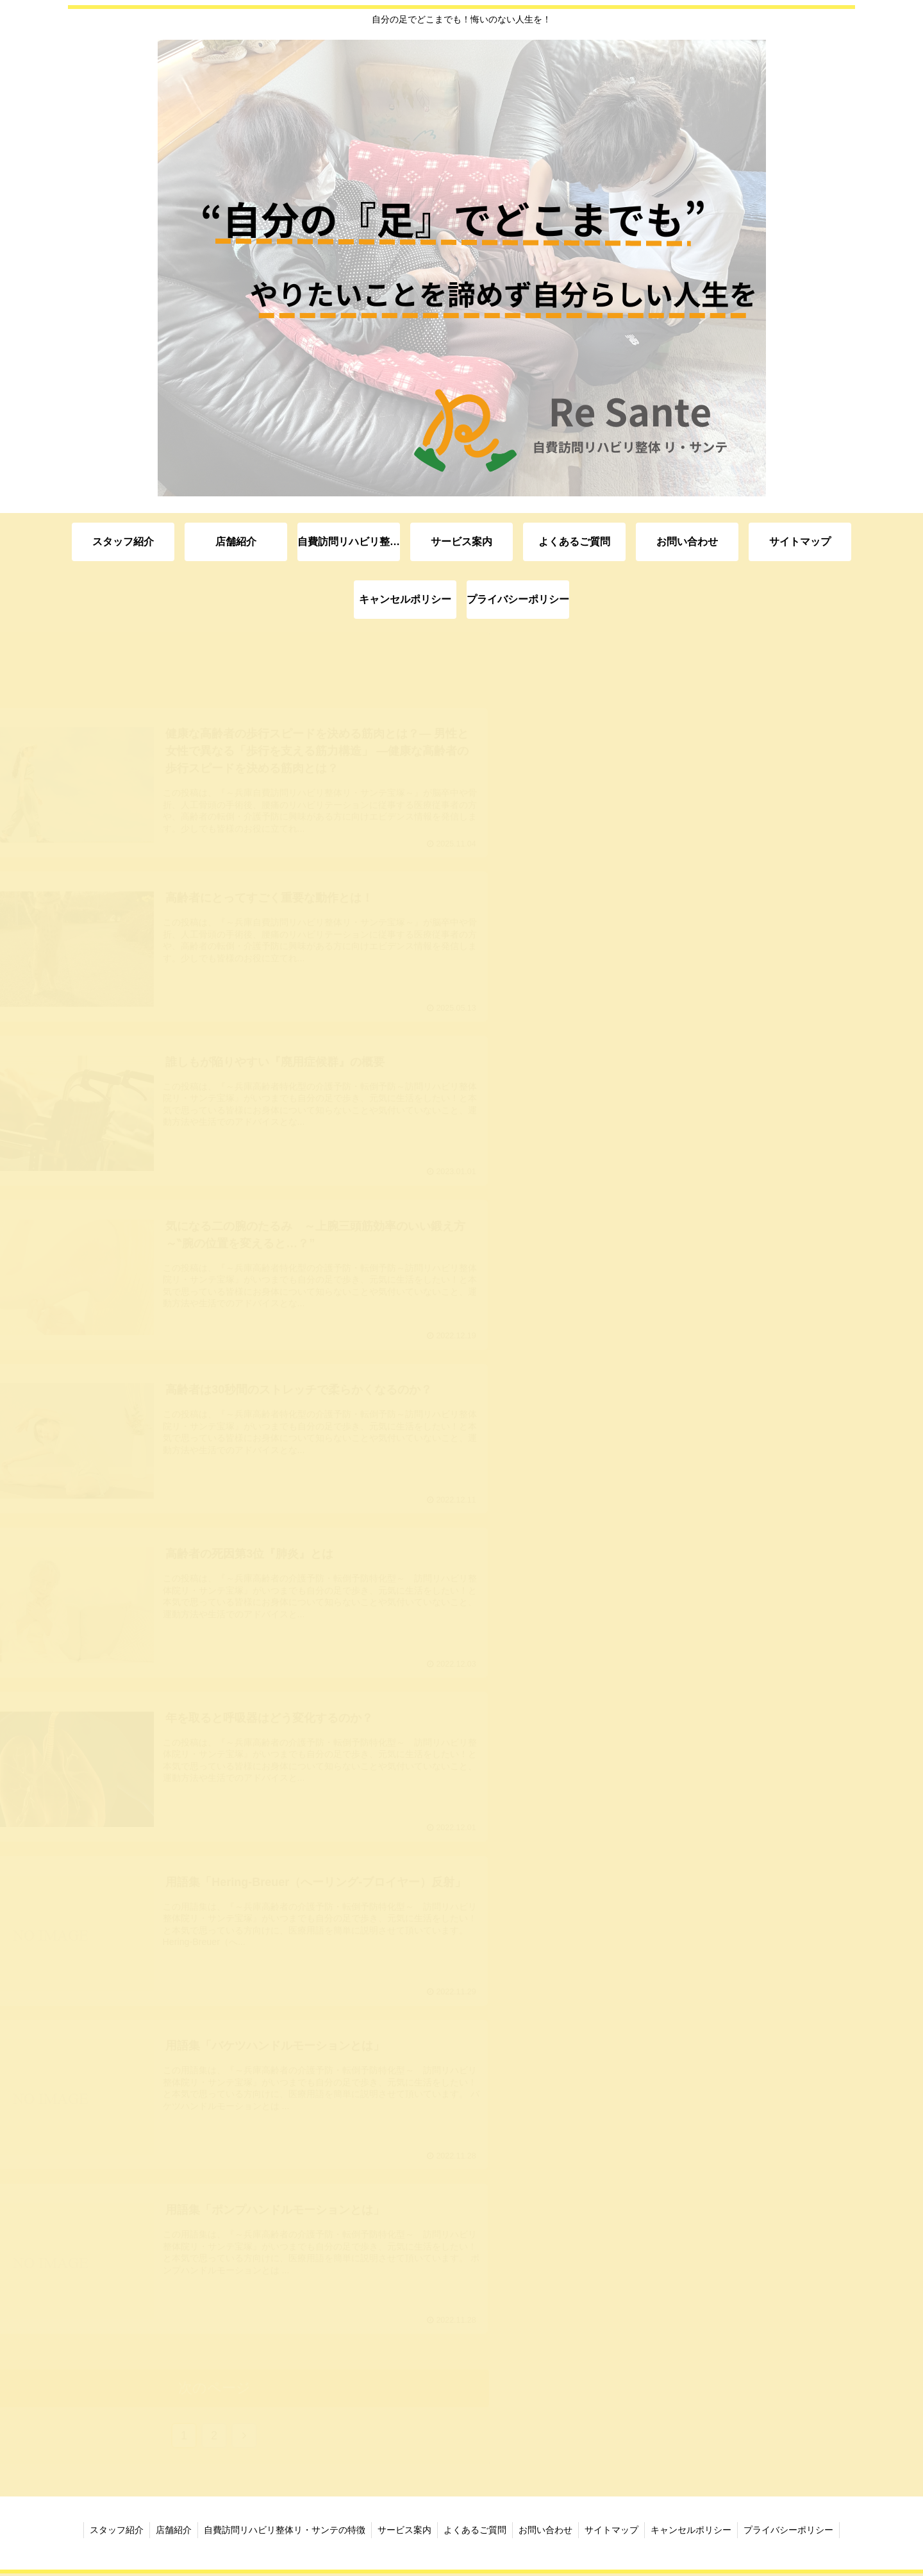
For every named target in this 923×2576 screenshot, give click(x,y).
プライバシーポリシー (793, 2532)
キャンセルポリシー (694, 2532)
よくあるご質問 (475, 2532)
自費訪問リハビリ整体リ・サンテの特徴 (282, 2532)
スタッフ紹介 (111, 2532)
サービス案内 (403, 2532)
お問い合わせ (547, 2532)
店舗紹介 (170, 2532)
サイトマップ (614, 2532)
